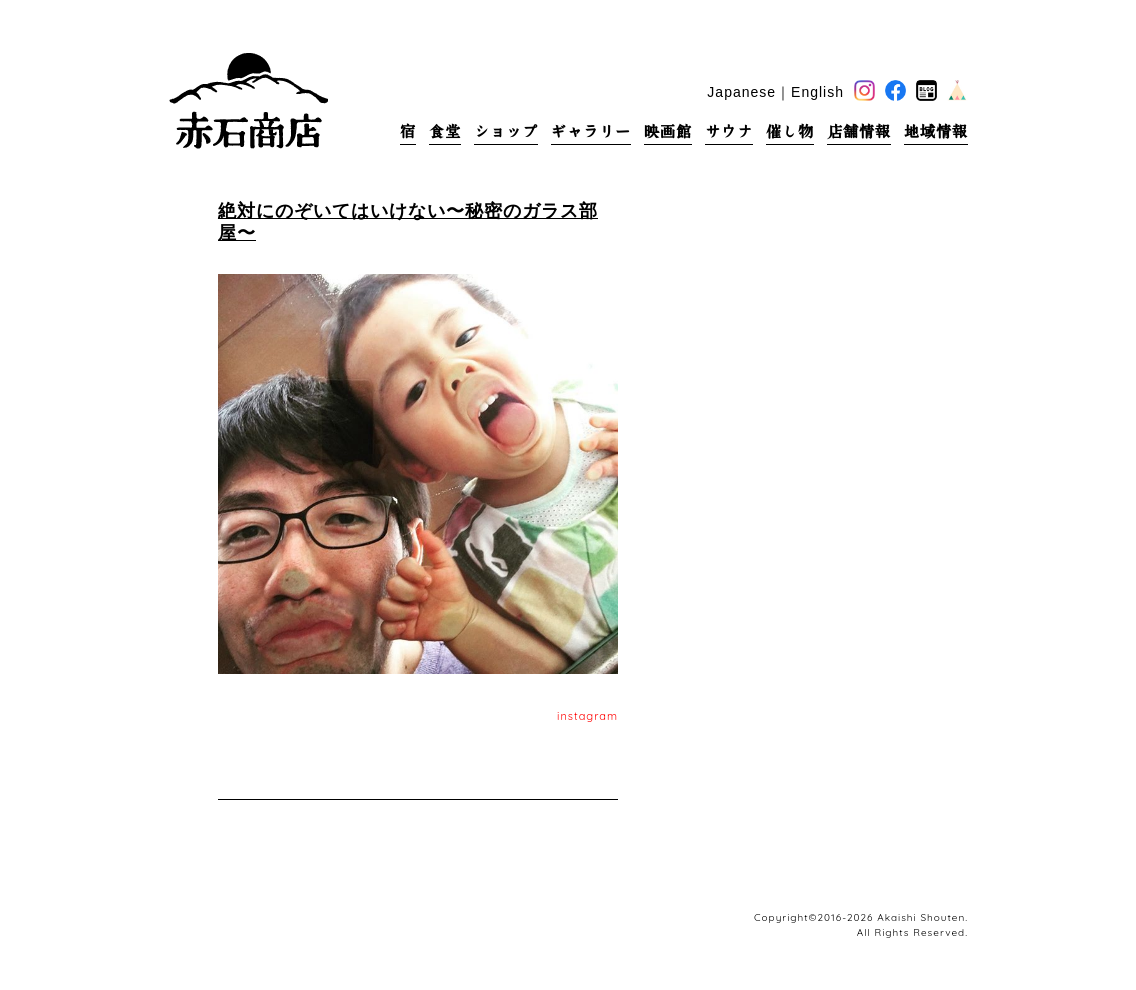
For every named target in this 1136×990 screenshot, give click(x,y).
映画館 (668, 131)
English (817, 92)
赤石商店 (248, 100)
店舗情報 (859, 131)
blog (926, 90)
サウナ (729, 131)
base (957, 90)
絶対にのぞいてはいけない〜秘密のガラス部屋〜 (408, 221)
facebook (895, 90)
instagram (587, 716)
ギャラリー (591, 131)
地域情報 (936, 131)
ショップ (506, 131)
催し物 (790, 131)
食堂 (445, 131)
